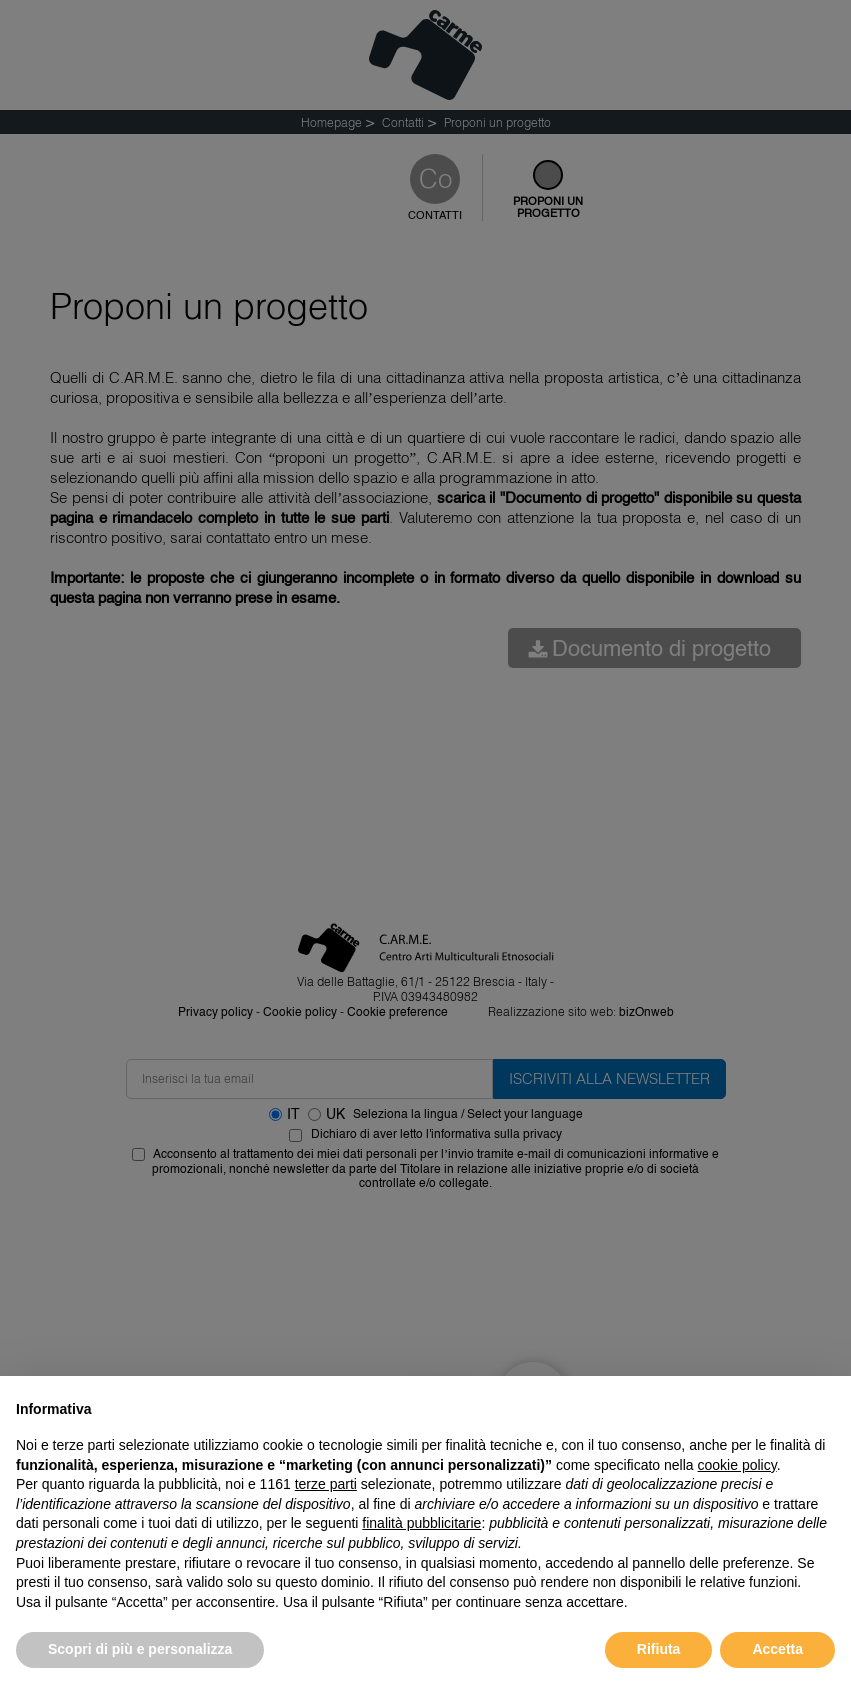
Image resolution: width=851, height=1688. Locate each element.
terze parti (326, 1484)
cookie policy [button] (737, 1465)
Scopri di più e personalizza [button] (140, 1649)
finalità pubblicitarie (421, 1523)
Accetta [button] (777, 1649)
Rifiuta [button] (659, 1649)
